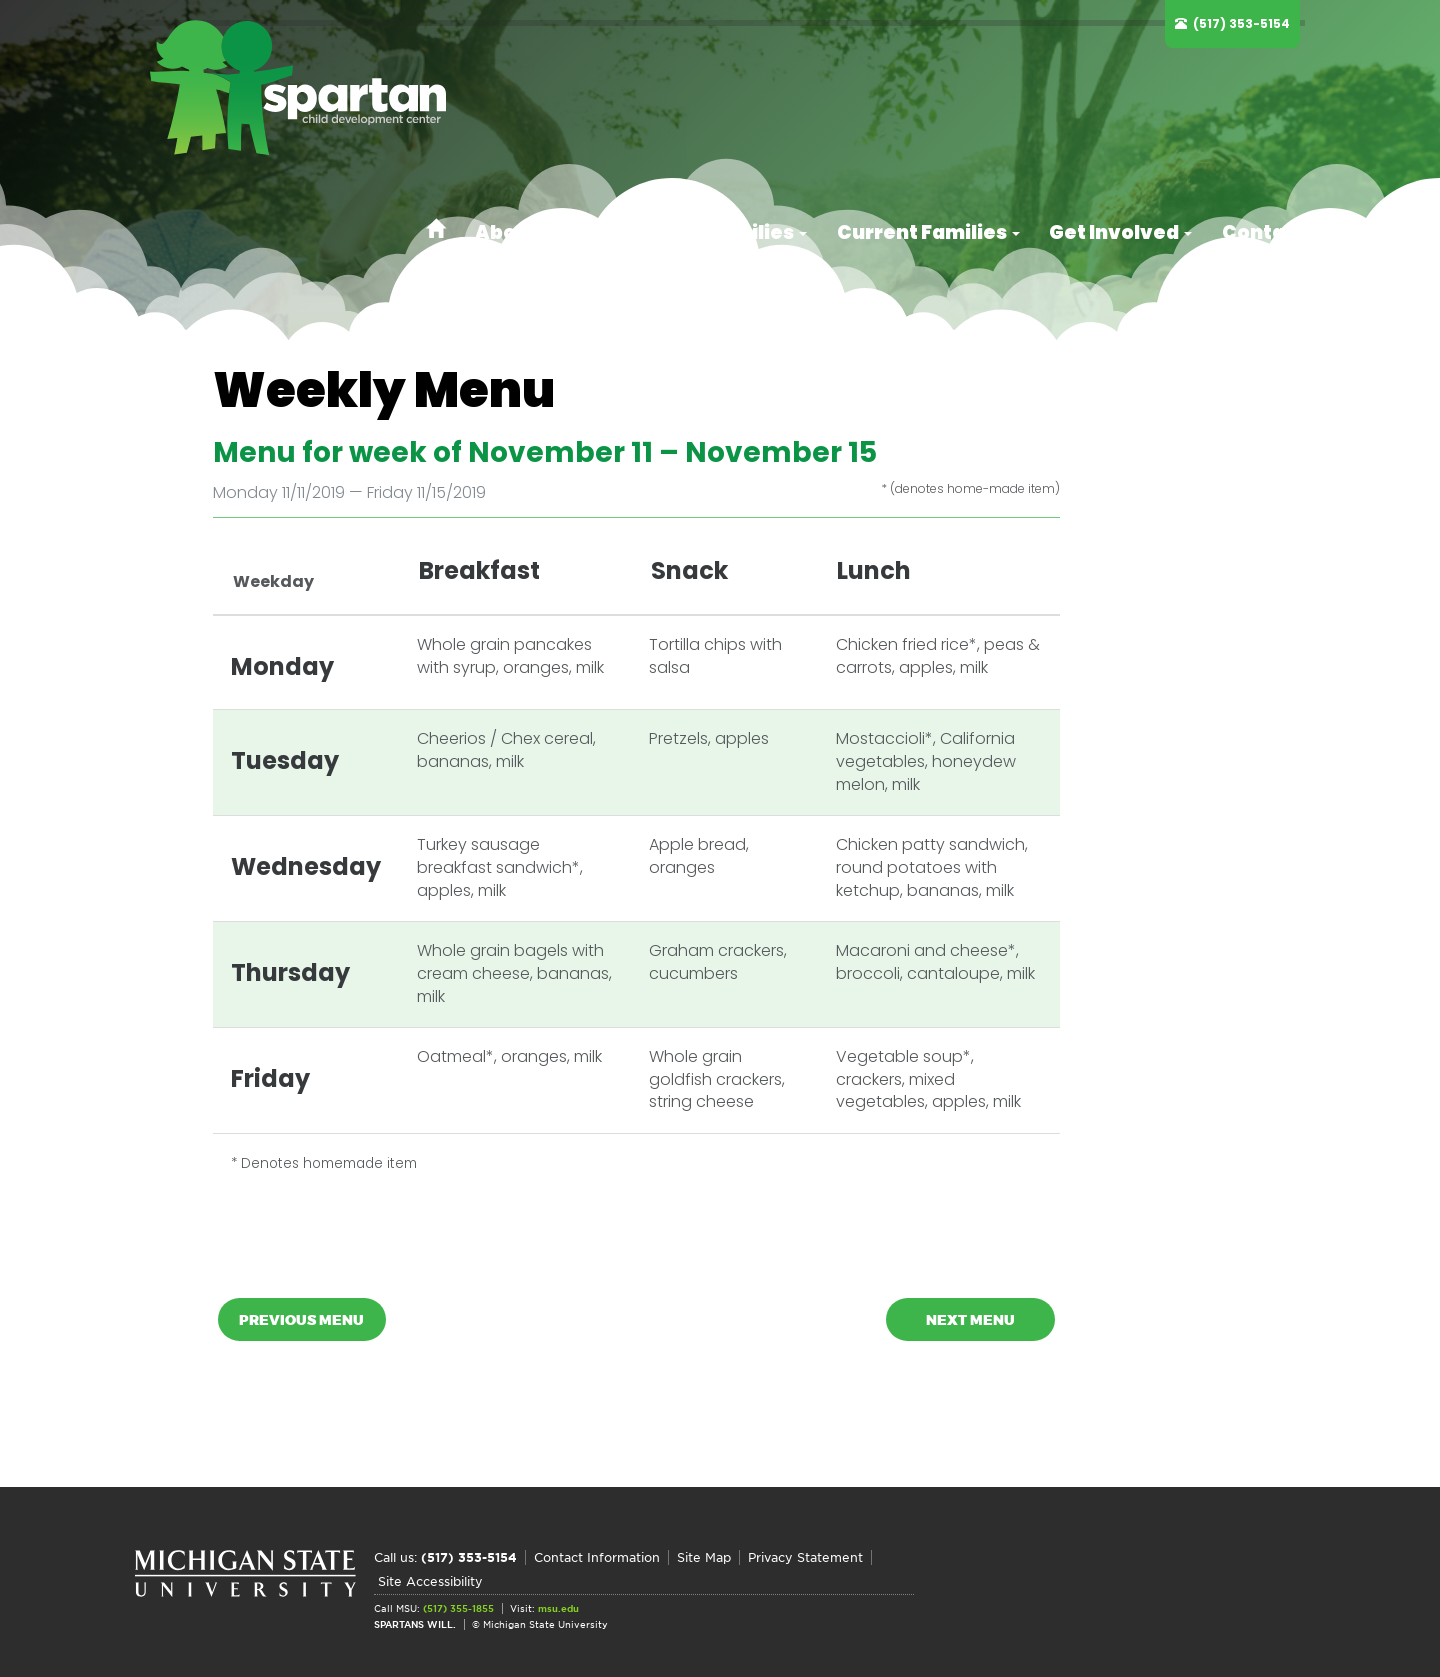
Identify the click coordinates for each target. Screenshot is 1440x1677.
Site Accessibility (932, 1582)
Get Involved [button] (1136, 85)
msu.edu (558, 1605)
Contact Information (597, 1582)
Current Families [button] (966, 85)
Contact (1265, 85)
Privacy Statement (805, 1582)
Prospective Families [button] (762, 85)
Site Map (704, 1582)
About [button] (603, 85)
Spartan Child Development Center (325, 90)
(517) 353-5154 (1246, 23)
